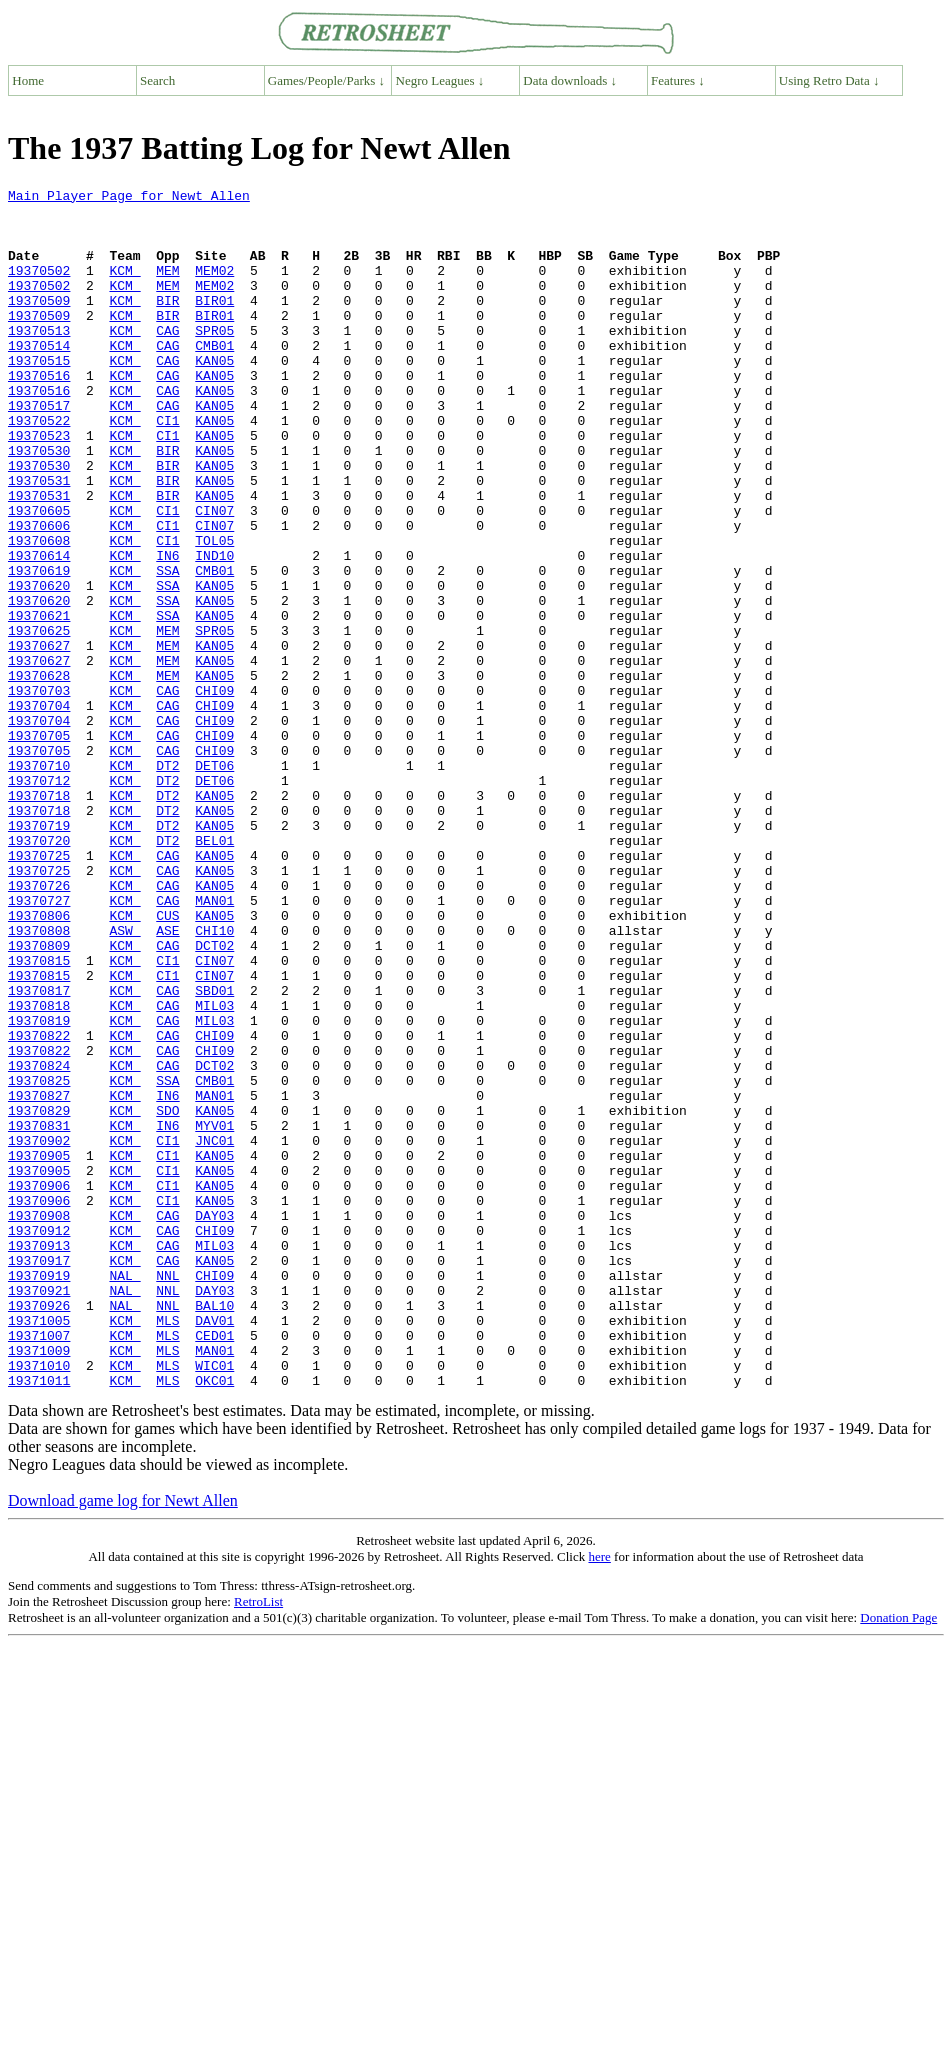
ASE (167, 1080)
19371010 (39, 1602)
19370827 (39, 1278)
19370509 (39, 324)
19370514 (39, 378)
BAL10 (214, 1530)
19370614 (39, 630)
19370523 (39, 486)
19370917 (39, 1476)
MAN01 (214, 1044)
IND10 (214, 630)
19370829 (39, 1296)
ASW (124, 1080)
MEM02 (214, 288)
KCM (124, 288)
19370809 (39, 1098)
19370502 (39, 288)
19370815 (39, 1116)
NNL (167, 1494)
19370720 (39, 972)
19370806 (39, 1062)
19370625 (39, 720)
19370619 (39, 648)
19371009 (39, 1584)
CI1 (167, 468)
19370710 (39, 882)
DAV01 (214, 1548)
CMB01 (214, 378)
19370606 (39, 594)
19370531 (39, 540)
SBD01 (214, 1152)
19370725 (39, 990)
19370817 (39, 1152)
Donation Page (898, 1857)
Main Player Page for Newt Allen (129, 198)
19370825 (39, 1260)
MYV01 (214, 1314)
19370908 (39, 1422)
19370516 (39, 414)
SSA (167, 648)
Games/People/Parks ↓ (326, 80)
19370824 (39, 1242)
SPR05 (214, 360)
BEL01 (214, 972)
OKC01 (214, 1620)
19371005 (39, 1548)
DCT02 (214, 1098)
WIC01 (214, 1602)
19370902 (39, 1332)
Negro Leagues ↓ (440, 80)
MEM (167, 288)
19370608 (39, 612)
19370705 (39, 846)
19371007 (39, 1566)
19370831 (39, 1314)
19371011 (39, 1620)
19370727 (39, 1044)
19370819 (39, 1188)
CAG (167, 360)
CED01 (214, 1566)
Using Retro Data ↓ (829, 80)
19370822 (39, 1206)
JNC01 (214, 1332)
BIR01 (214, 324)
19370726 (39, 1026)
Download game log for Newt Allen (123, 1740)
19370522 (39, 468)
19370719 (39, 954)
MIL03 (214, 1170)
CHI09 (214, 792)
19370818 (39, 1170)
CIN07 (214, 576)
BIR (167, 324)
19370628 (39, 774)
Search (157, 80)
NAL (124, 1494)
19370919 (39, 1494)
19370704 (39, 810)
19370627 (39, 738)
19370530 (39, 504)
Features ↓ (678, 80)
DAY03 (214, 1422)
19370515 (39, 396)
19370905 (39, 1350)
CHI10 (214, 1080)
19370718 (39, 918)
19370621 (39, 702)
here (599, 1796)
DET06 (214, 882)
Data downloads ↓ (570, 80)
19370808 (39, 1080)
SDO (167, 1296)
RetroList (258, 1841)
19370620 (39, 666)
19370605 (39, 576)
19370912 (39, 1440)
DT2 (167, 882)
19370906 (39, 1386)
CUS (167, 1062)
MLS (167, 1548)
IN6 (167, 630)
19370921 (39, 1512)
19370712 (39, 900)
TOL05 (214, 612)
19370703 (39, 792)
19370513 (39, 360)
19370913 (39, 1458)
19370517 (39, 450)
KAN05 (214, 396)
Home (28, 80)
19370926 (39, 1530)
